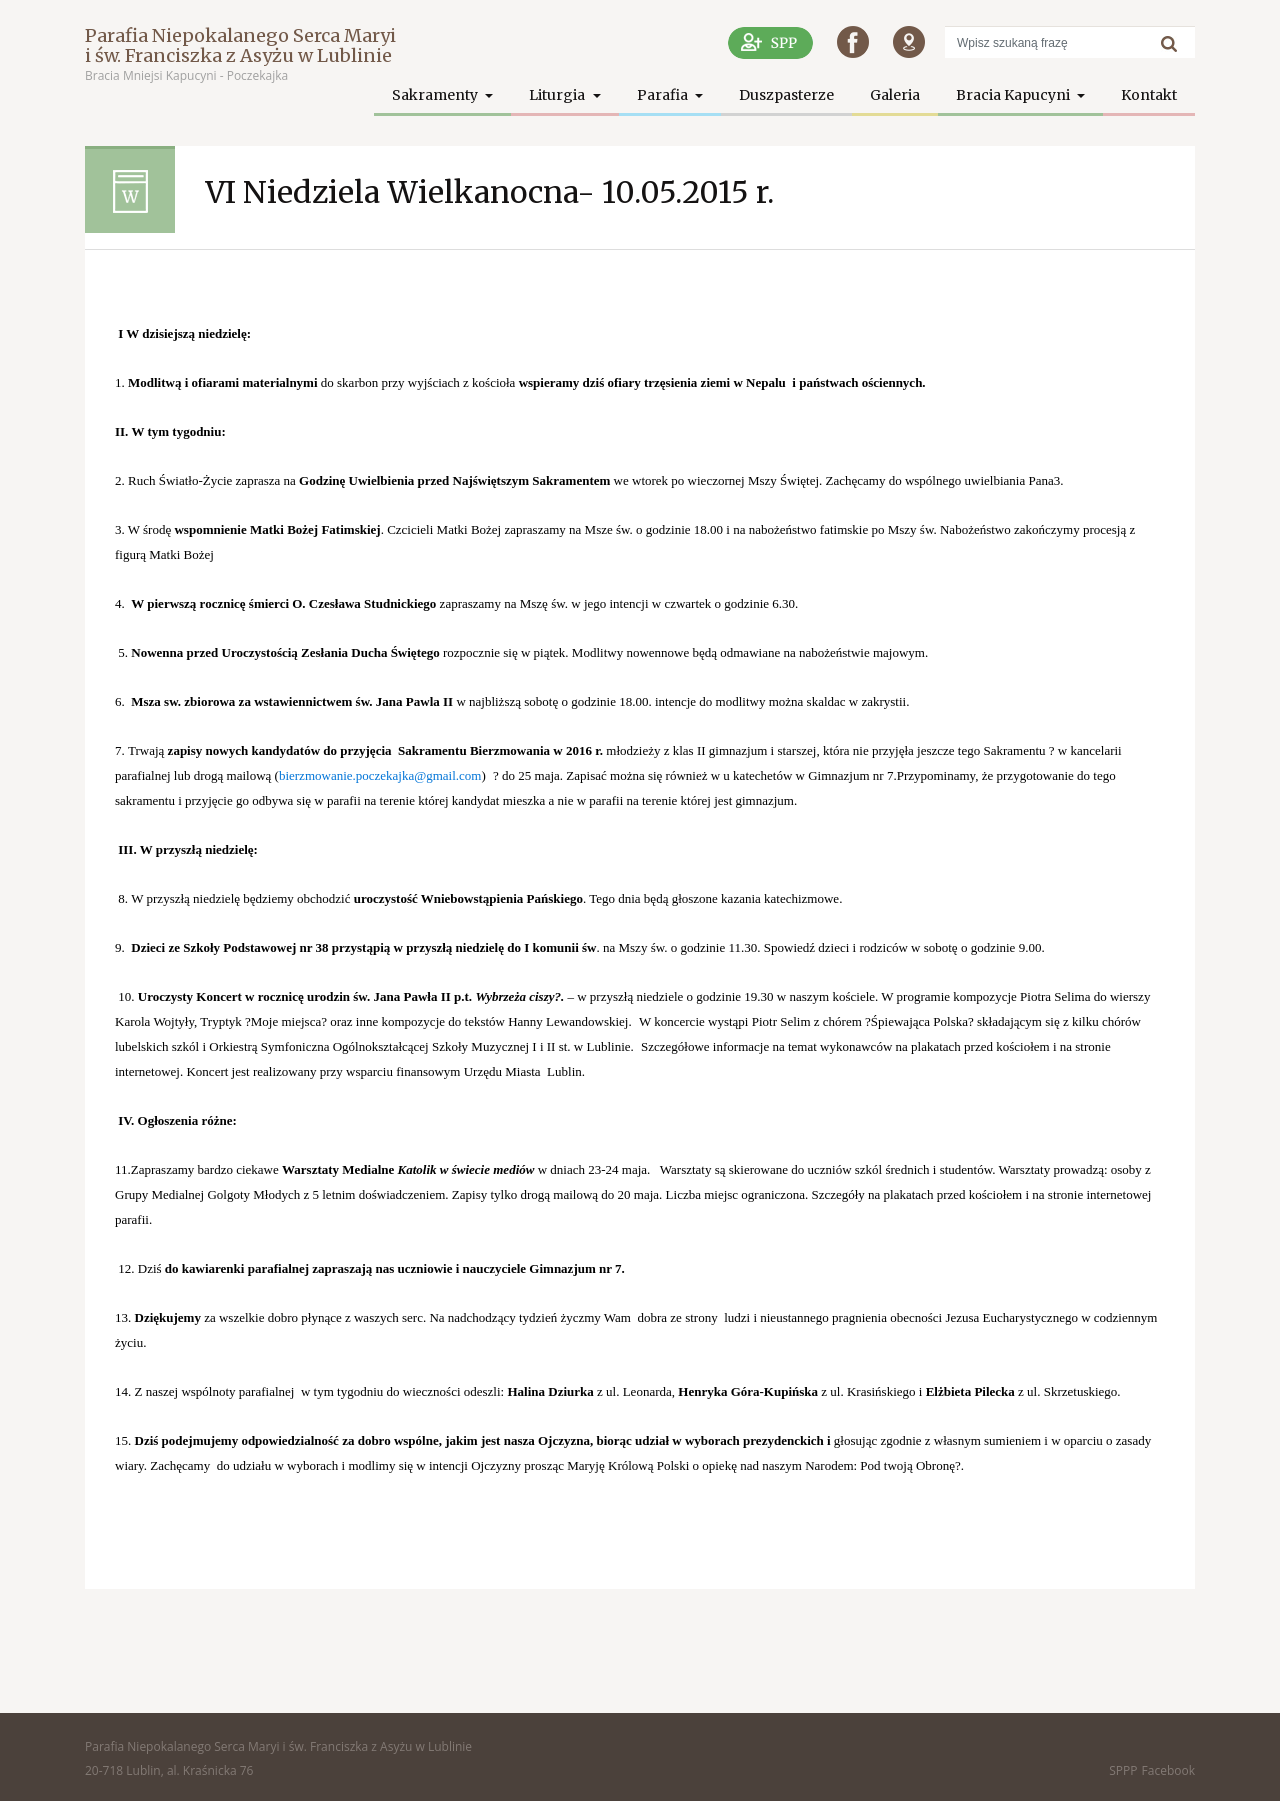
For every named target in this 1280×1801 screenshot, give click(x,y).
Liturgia (558, 95)
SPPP (1123, 1770)
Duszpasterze (786, 95)
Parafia (664, 95)
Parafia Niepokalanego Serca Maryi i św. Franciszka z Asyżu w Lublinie (240, 45)
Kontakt (1149, 95)
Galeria (895, 95)
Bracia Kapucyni (1014, 95)
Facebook (1168, 1770)
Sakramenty (436, 95)
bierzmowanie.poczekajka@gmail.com (380, 775)
